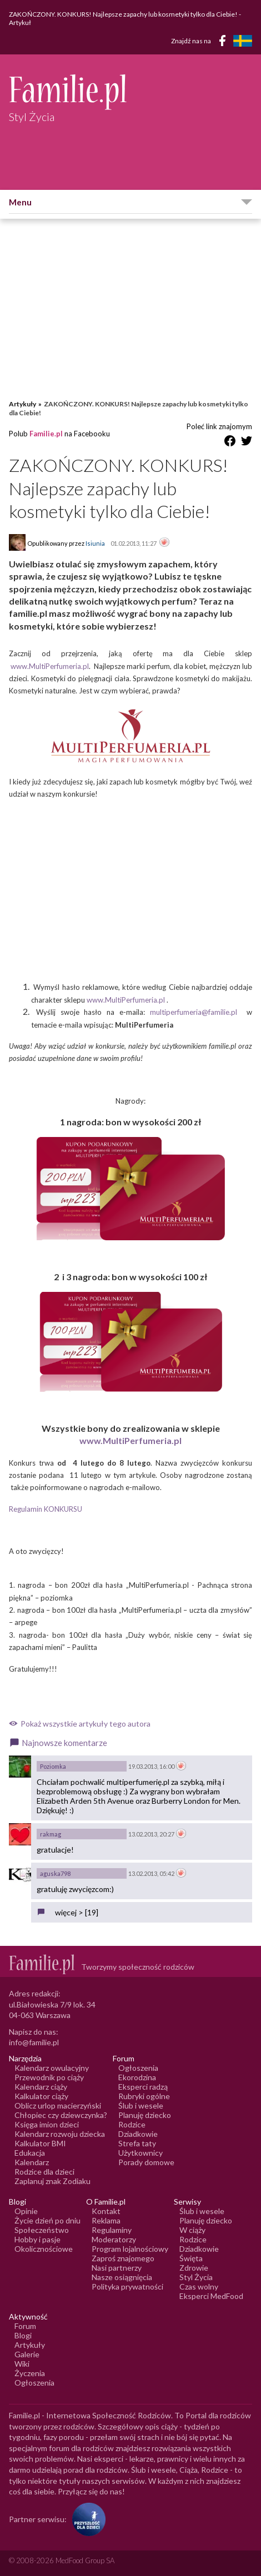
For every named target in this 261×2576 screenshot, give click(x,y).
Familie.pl (46, 433)
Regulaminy (112, 2230)
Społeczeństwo (41, 2230)
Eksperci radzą (143, 2086)
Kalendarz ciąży (40, 2086)
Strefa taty (137, 2143)
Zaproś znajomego (123, 2258)
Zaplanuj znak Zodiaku (52, 2181)
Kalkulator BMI (40, 2143)
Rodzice (131, 2124)
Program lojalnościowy (130, 2248)
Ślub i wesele (140, 2105)
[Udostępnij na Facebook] (229, 442)
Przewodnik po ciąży (49, 2077)
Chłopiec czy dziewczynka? (60, 2115)
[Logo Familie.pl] (130, 92)
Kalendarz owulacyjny (51, 2067)
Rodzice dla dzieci (44, 2171)
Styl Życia (196, 2277)
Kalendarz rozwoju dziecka (59, 2134)
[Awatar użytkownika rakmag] (20, 1834)
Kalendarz (31, 2162)
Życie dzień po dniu (47, 2220)
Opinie (26, 2211)
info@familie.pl (34, 2042)
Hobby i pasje (37, 2239)
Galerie (26, 2354)
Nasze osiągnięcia (122, 2277)
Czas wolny (198, 2286)
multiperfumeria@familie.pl (193, 1012)
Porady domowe (146, 2162)
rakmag (50, 1834)
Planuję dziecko (144, 2115)
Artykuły (22, 404)
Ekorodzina (137, 2077)
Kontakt (106, 2211)
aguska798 (55, 1873)
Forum (25, 2326)
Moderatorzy (114, 2239)
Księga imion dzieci (46, 2124)
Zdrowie (193, 2267)
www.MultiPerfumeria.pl (50, 666)
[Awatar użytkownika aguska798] (20, 1874)
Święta (191, 2258)
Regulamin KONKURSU (45, 1509)
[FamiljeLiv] (242, 41)
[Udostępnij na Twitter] (246, 442)
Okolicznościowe (43, 2248)
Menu (20, 202)
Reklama (106, 2220)
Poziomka (53, 1766)
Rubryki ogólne (144, 2096)
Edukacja (29, 2152)
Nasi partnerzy (117, 2267)
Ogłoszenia (138, 2067)
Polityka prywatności (127, 2286)
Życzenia (29, 2373)
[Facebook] (224, 42)
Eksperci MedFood (211, 2296)
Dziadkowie (138, 2134)
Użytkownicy (140, 2152)
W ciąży (192, 2230)
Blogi (23, 2335)
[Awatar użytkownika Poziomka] (20, 1766)
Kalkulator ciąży (41, 2096)
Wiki (21, 2363)
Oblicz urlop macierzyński (57, 2105)
